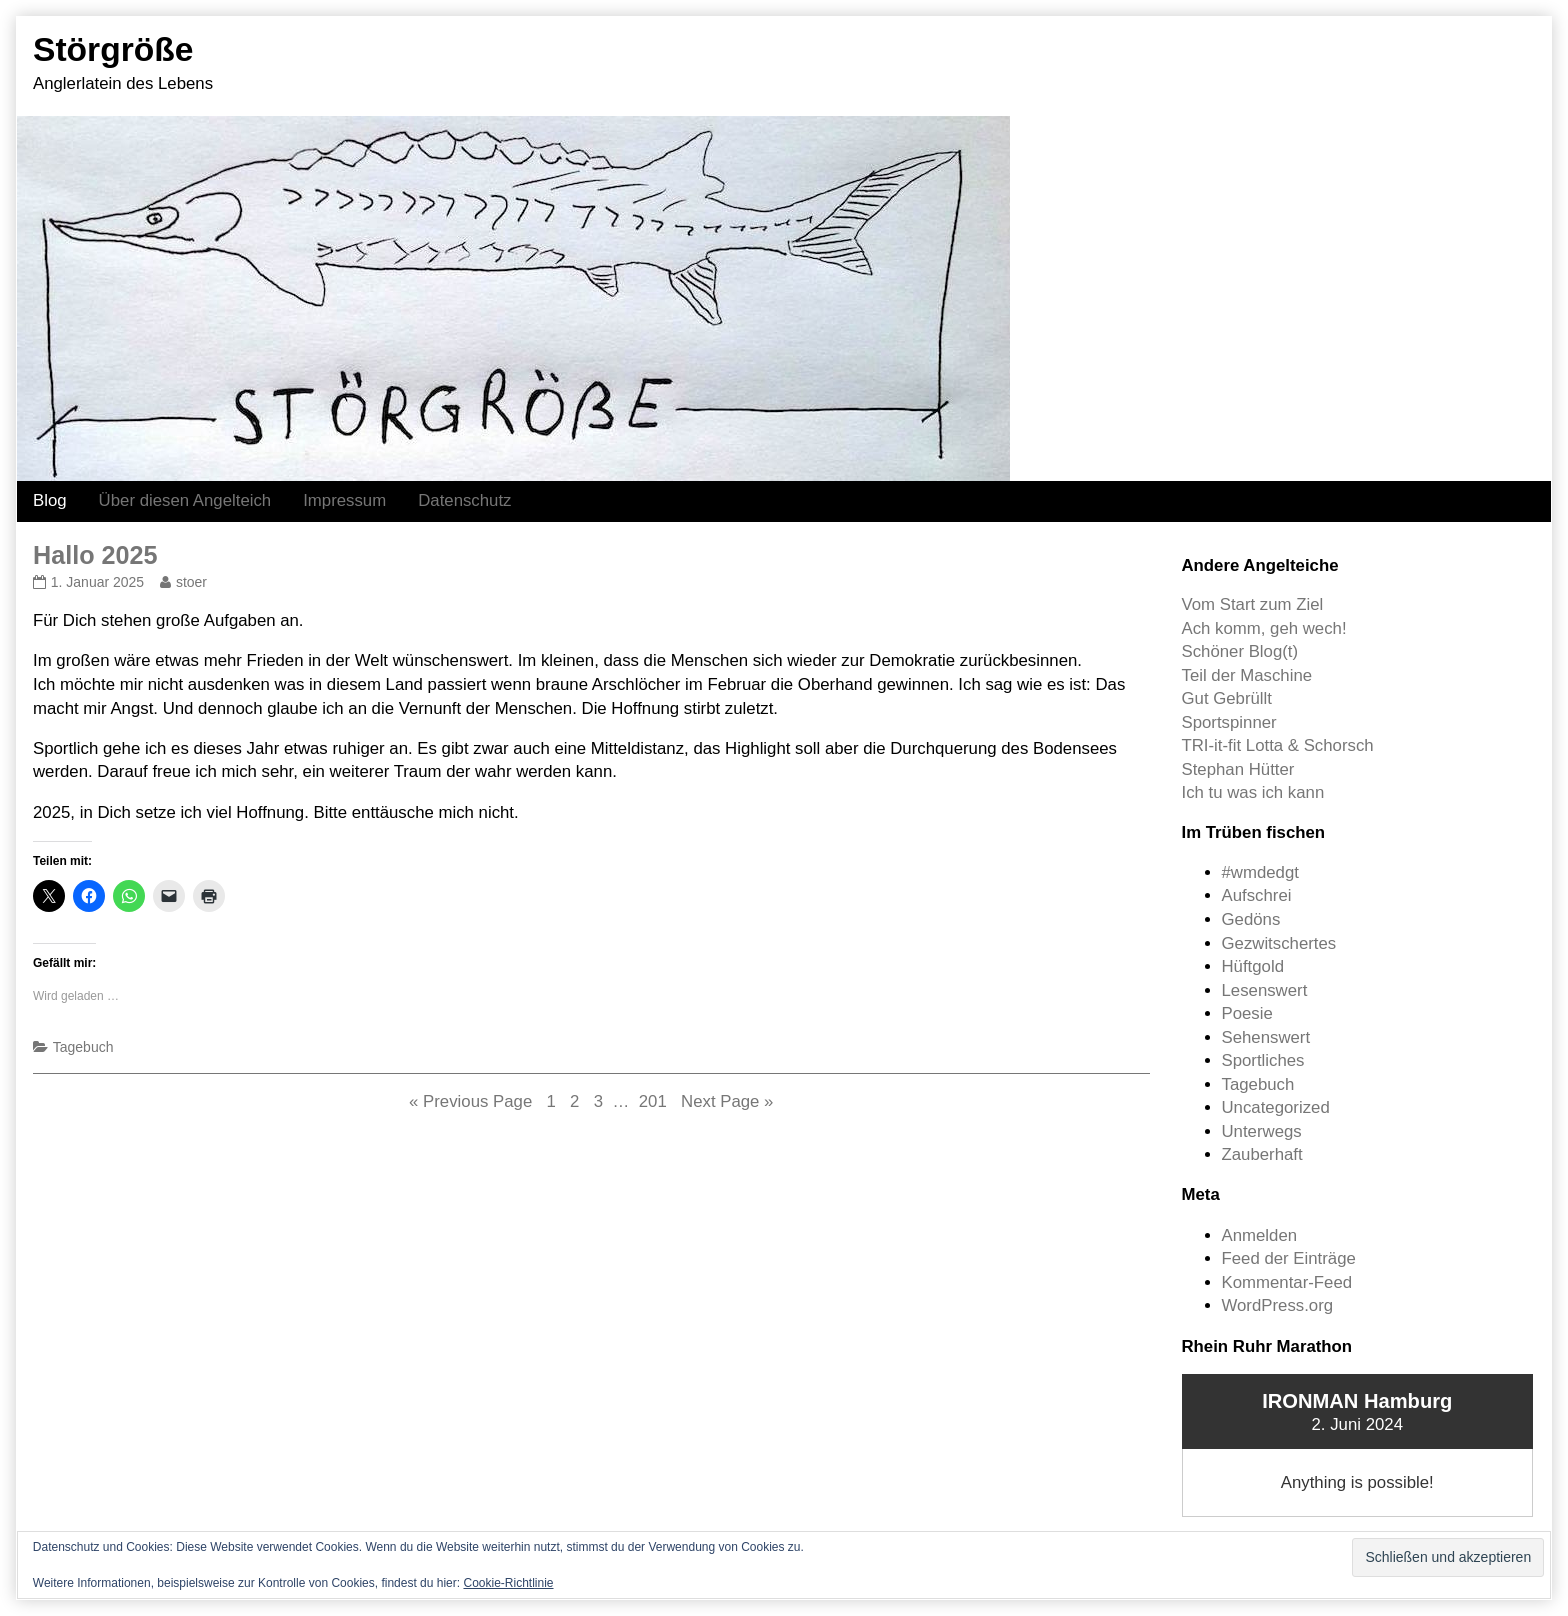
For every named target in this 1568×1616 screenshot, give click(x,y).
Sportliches (1263, 1060)
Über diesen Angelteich (185, 500)
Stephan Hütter (1238, 769)
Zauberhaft (1262, 1154)
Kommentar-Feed (1287, 1282)
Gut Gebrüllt (1227, 698)
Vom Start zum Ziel (1253, 604)
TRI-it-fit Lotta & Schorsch (1278, 745)
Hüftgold (1253, 966)
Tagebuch (83, 1047)
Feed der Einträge (1289, 1258)
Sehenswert (1266, 1037)
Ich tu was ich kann (1253, 792)
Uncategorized (1276, 1107)
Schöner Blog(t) (1240, 651)
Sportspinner (1229, 722)
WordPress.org (1278, 1305)
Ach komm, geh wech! (1264, 628)
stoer (191, 582)
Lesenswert (1265, 990)
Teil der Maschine (1247, 675)
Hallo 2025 (95, 555)
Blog (50, 500)
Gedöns (1251, 919)
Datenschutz (464, 500)
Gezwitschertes (1279, 943)
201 (655, 1100)
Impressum (344, 500)
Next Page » (727, 1101)
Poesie (1247, 1013)
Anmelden (1260, 1235)
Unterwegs (1262, 1131)
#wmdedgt (1260, 872)
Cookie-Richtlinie (508, 1583)
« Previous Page (470, 1101)
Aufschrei (1257, 895)
